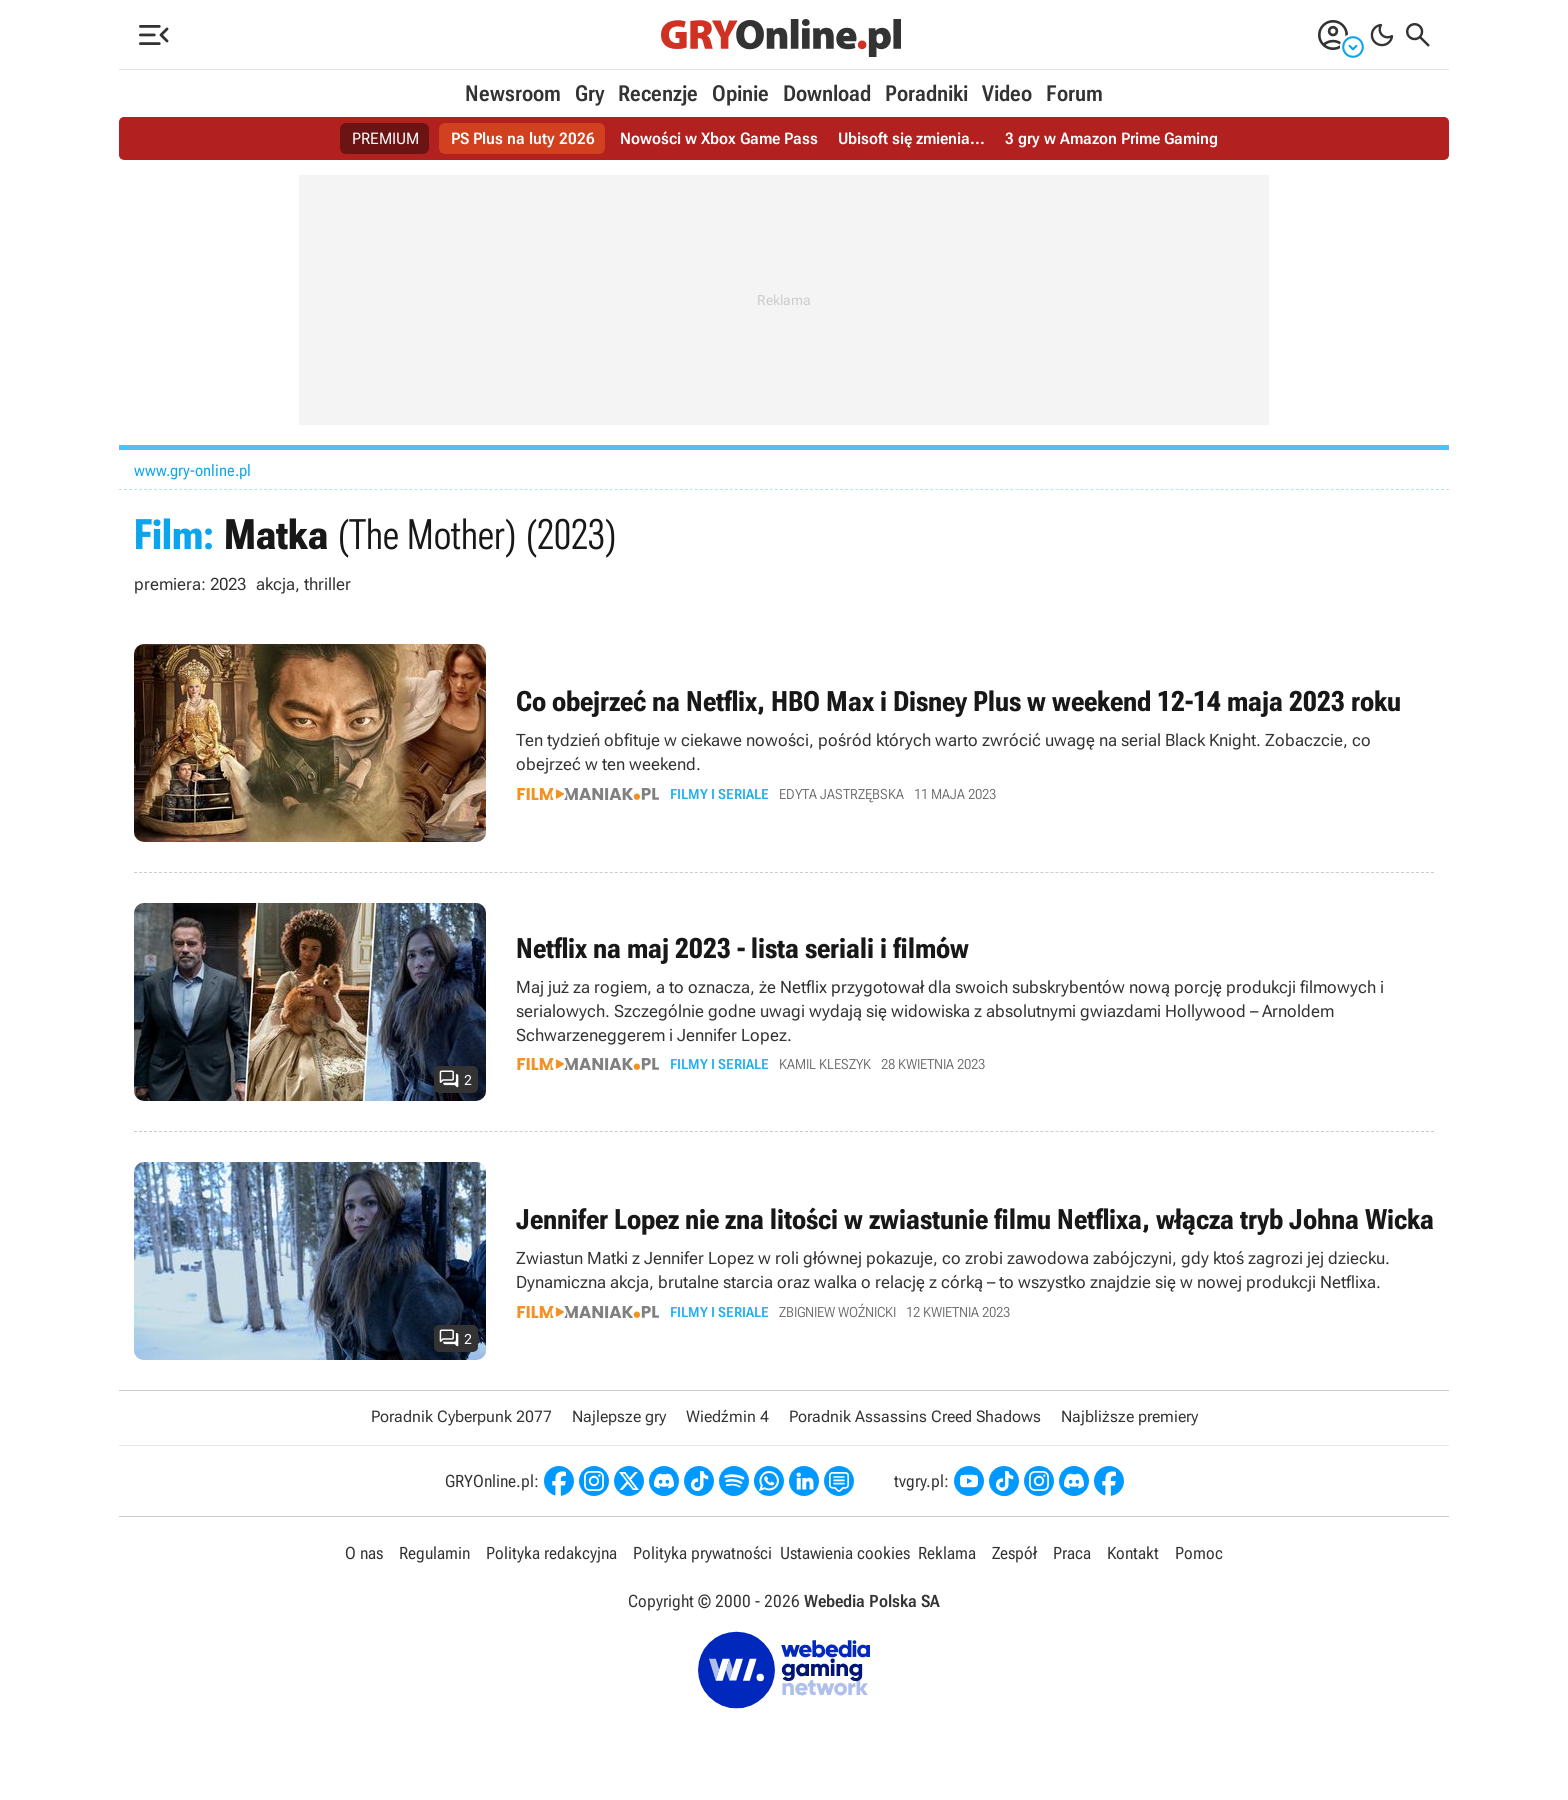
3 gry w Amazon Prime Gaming (1111, 138)
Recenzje (658, 93)
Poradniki (926, 93)
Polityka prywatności (702, 1553)
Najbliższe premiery (1129, 1416)
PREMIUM (385, 138)
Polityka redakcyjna (551, 1553)
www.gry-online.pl (192, 470)
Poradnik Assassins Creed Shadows (915, 1416)
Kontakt (1133, 1553)
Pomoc (1199, 1553)
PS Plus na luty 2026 (523, 138)
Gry (589, 93)
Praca (1072, 1553)
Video (1007, 93)
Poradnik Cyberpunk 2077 (461, 1416)
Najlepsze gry (619, 1416)
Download (827, 93)
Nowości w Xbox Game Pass (719, 138)
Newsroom (513, 93)
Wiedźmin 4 (727, 1416)
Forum (1074, 93)
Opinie (740, 93)
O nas (364, 1553)
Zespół (1014, 1553)
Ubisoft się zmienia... (911, 138)
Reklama (947, 1553)
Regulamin (434, 1553)
